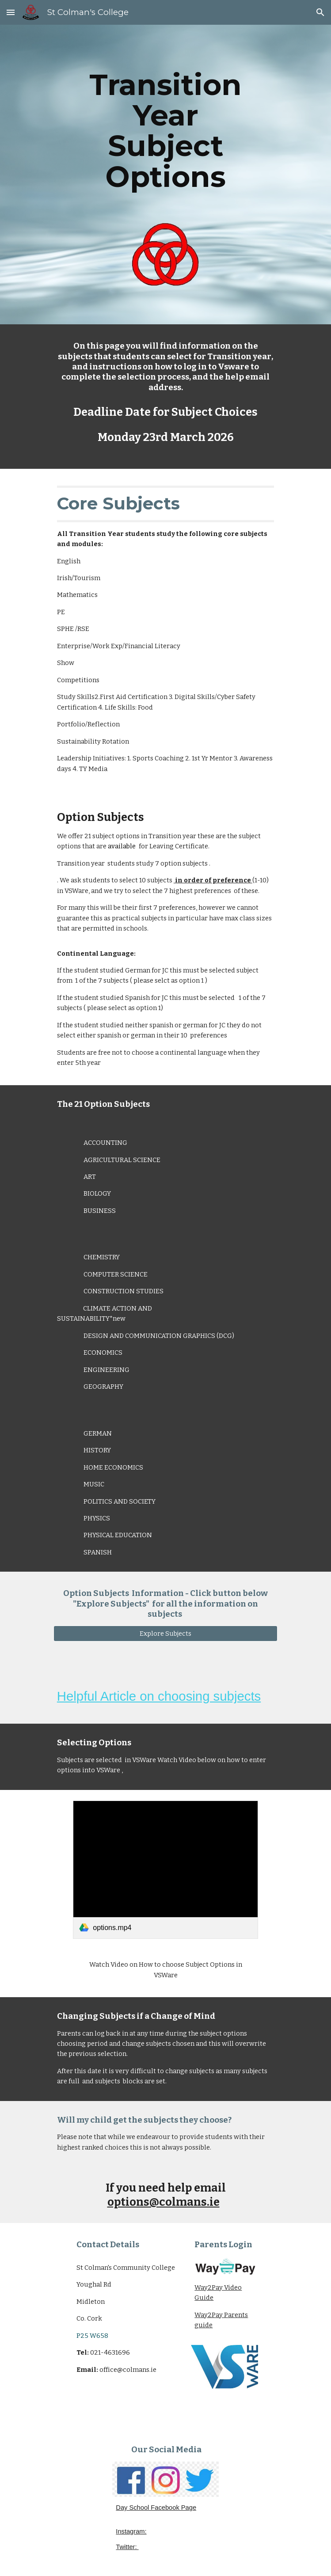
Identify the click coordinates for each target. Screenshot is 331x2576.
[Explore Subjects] (165, 1633)
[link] (165, 1870)
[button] (10, 12)
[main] (165, 130)
